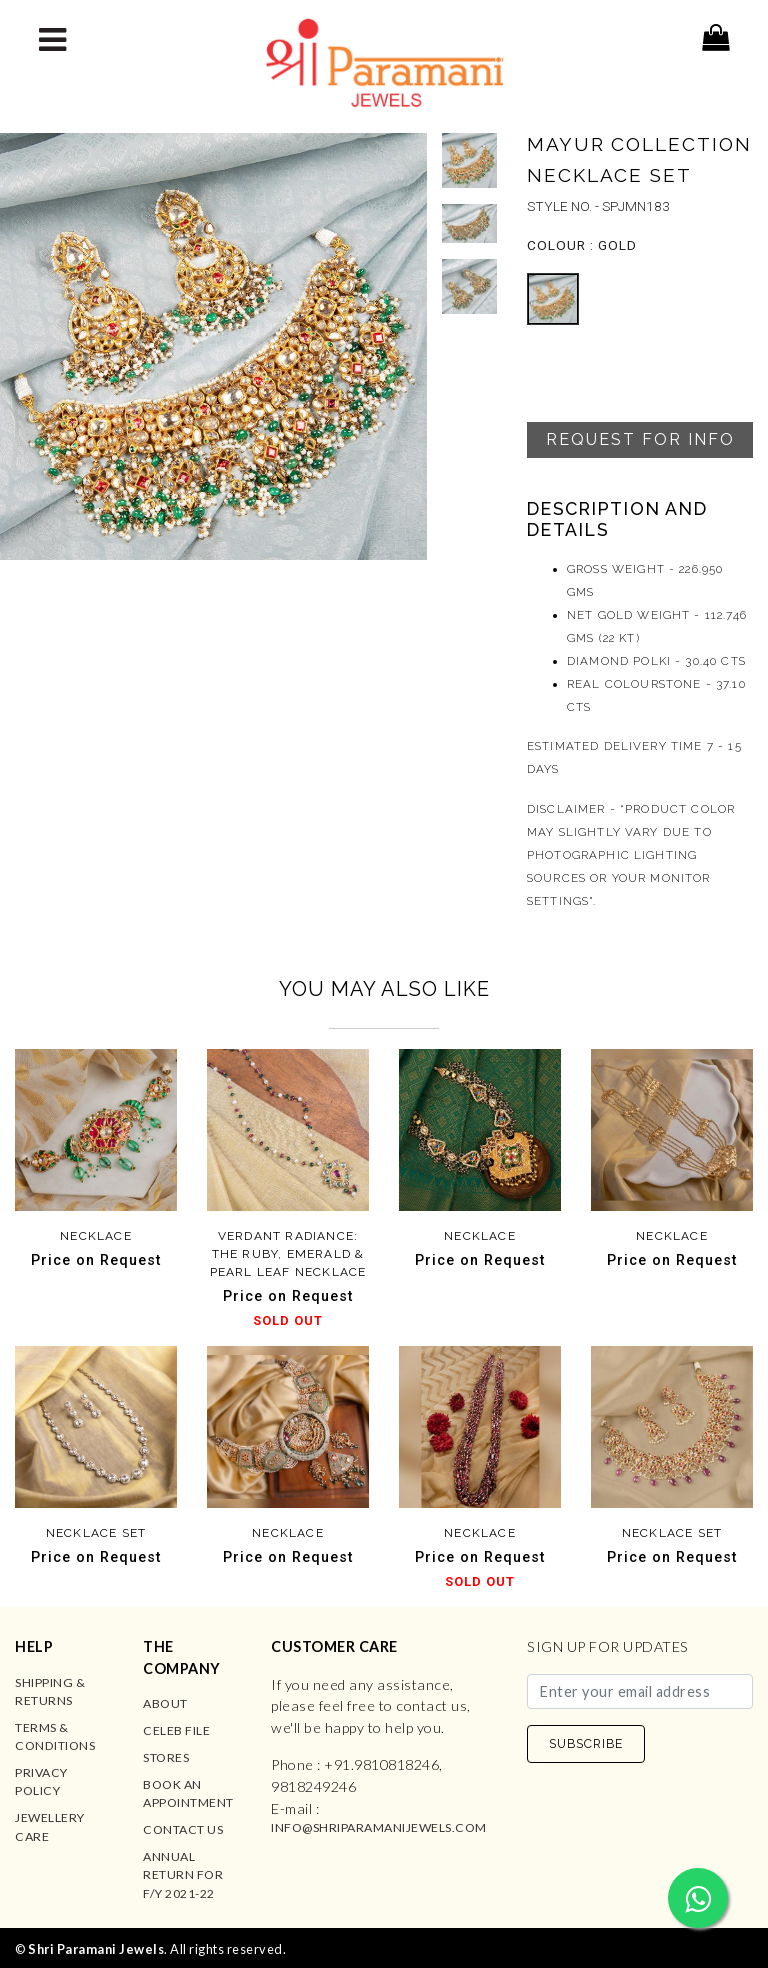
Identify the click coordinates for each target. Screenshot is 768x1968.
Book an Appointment (188, 1793)
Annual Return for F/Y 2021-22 (183, 1875)
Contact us (183, 1829)
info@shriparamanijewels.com (379, 1827)
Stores (166, 1757)
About (165, 1703)
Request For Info (640, 439)
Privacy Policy (41, 1781)
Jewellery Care (50, 1826)
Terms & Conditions (55, 1736)
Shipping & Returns (50, 1691)
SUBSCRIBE (586, 1743)
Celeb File (176, 1730)
